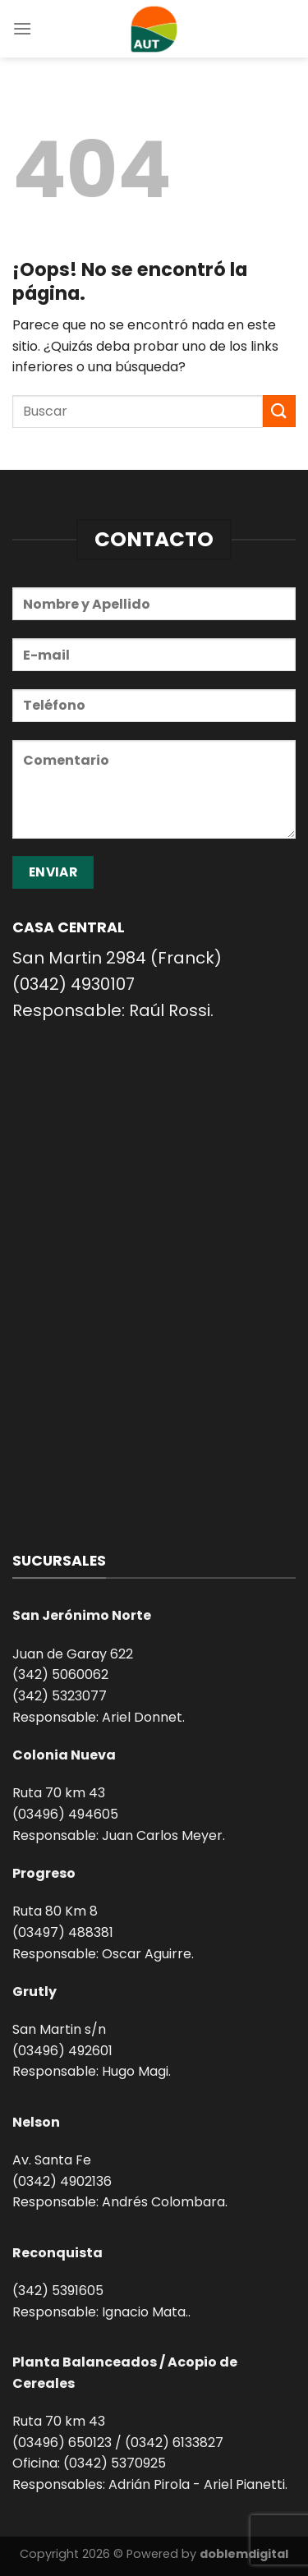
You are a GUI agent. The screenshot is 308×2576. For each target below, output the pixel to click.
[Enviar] (279, 411)
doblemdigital (244, 2554)
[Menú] (22, 28)
